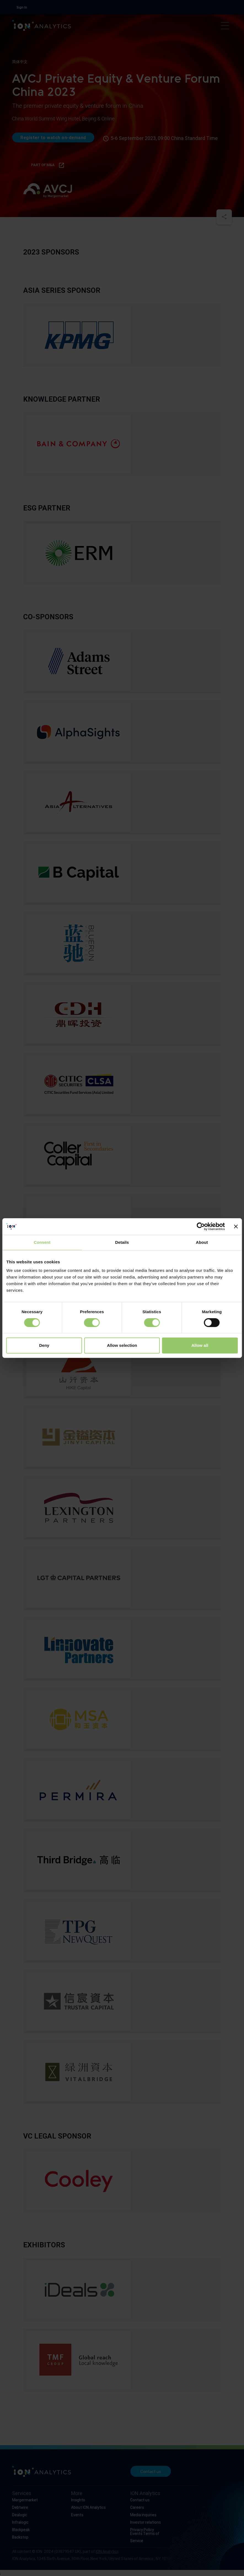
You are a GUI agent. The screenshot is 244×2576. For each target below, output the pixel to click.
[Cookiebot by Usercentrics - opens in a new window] (201, 1226)
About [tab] (202, 1242)
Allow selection (122, 1345)
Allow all (199, 1345)
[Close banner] (236, 1226)
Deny (44, 1345)
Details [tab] (122, 1242)
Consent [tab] (42, 1242)
